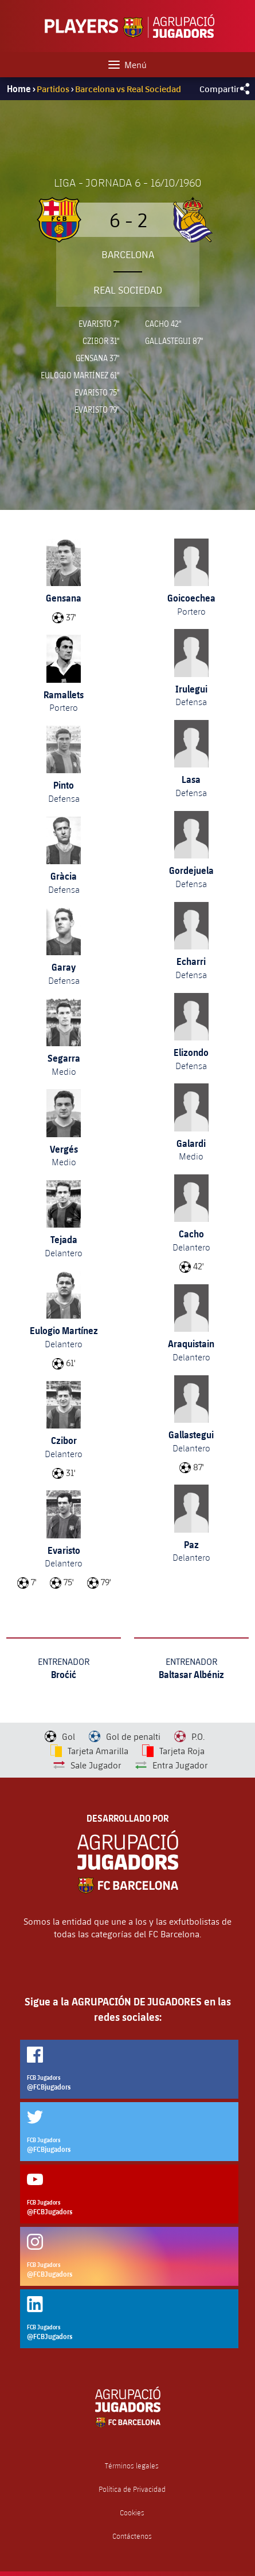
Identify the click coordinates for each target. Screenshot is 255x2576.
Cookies (132, 2512)
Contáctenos (132, 2536)
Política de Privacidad (132, 2489)
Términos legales (132, 2466)
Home (19, 88)
